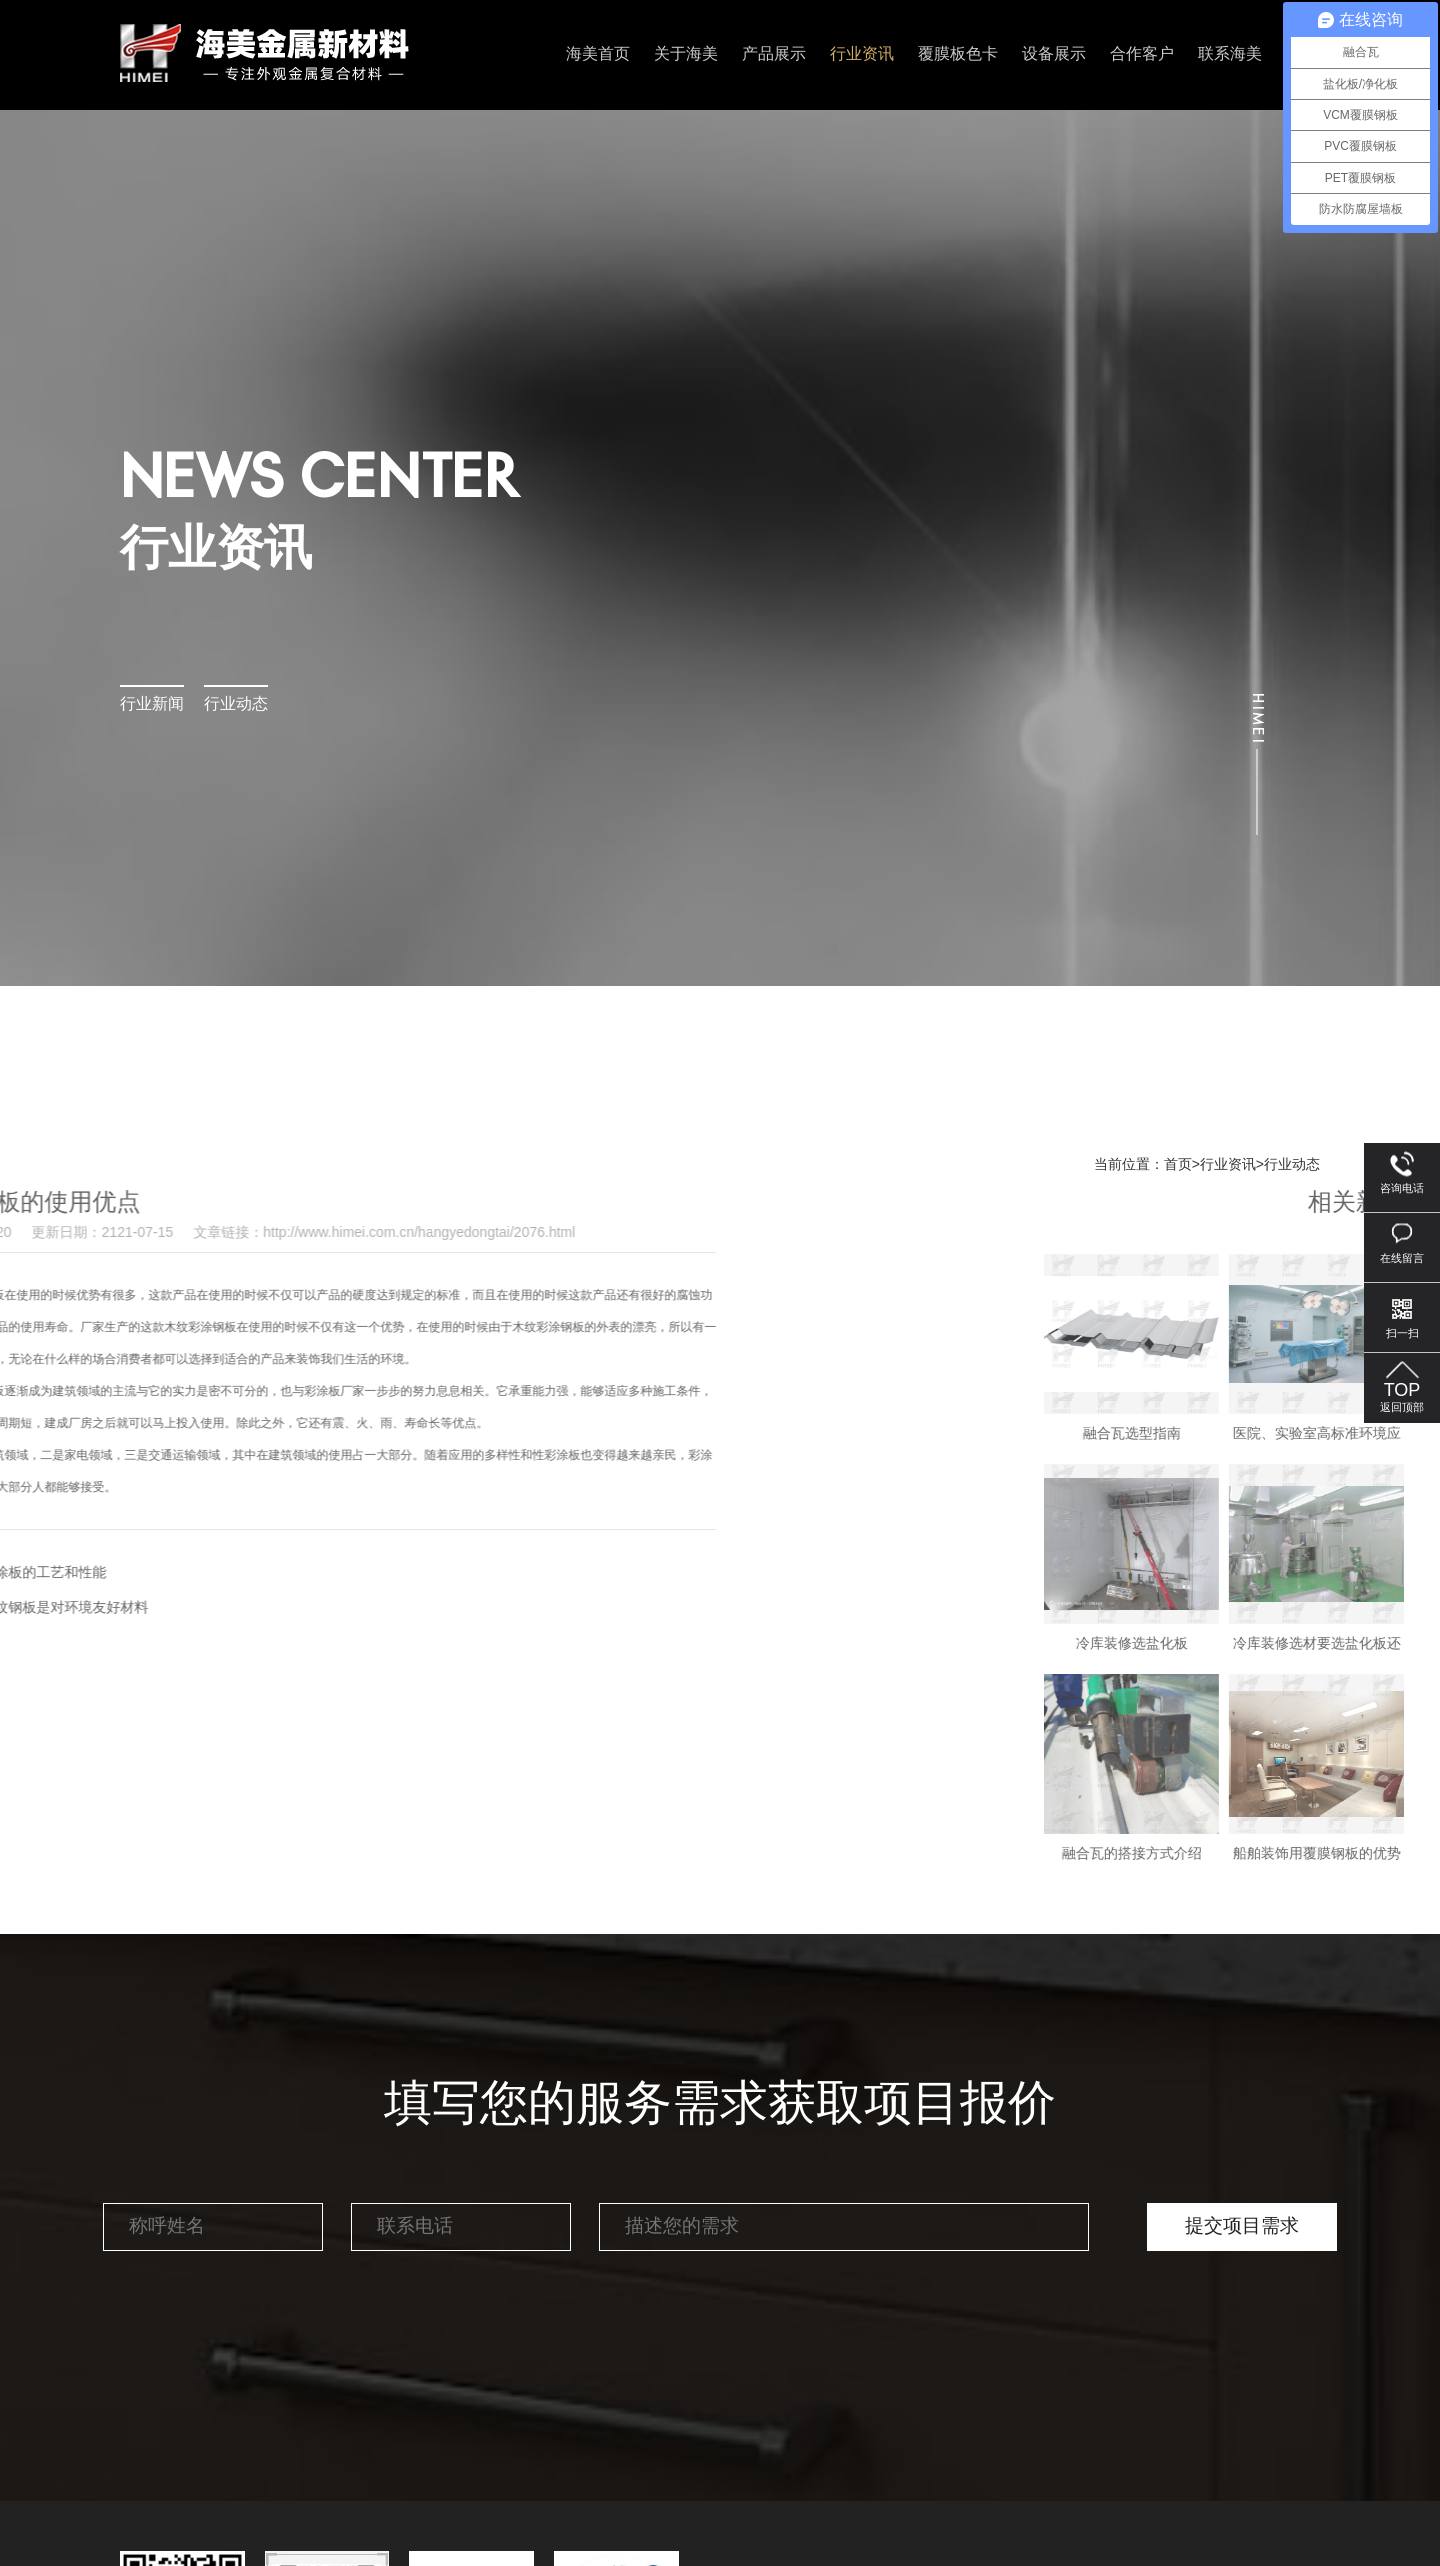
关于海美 (686, 54)
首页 (1178, 1165)
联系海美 (1230, 54)
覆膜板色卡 (958, 54)
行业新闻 (152, 704)
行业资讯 (862, 54)
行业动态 (236, 704)
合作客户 (1142, 54)
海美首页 (598, 54)
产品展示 (774, 54)
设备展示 (1054, 54)
